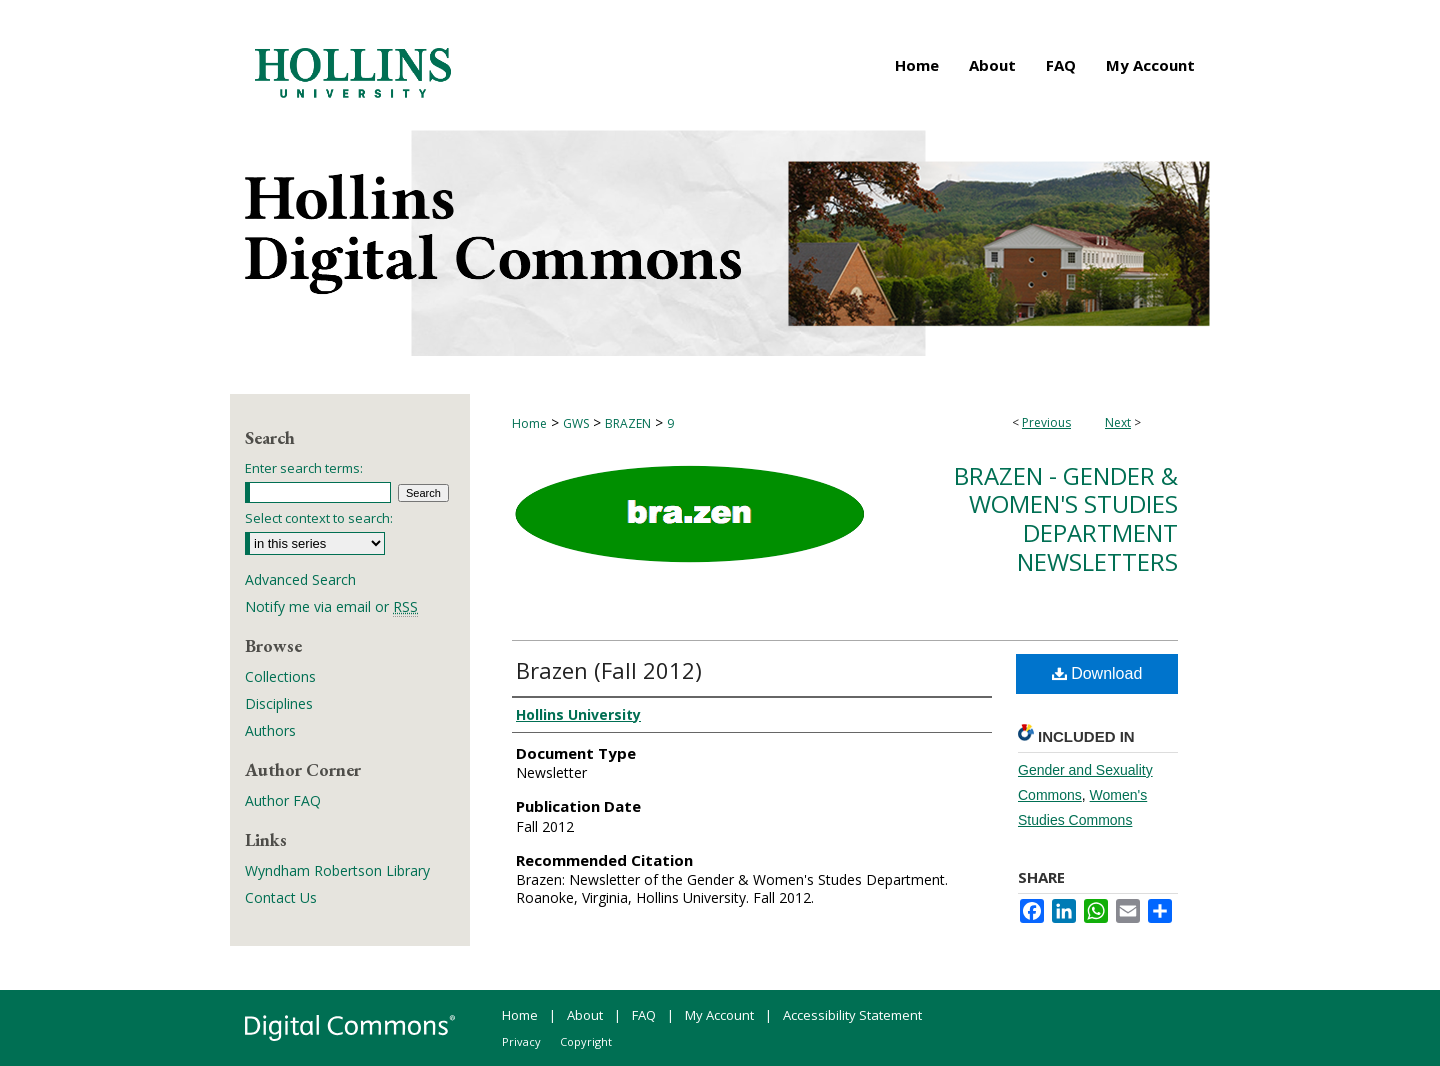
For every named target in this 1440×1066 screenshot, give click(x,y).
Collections (280, 676)
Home (529, 423)
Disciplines (279, 703)
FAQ (644, 1015)
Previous (1046, 422)
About (585, 1015)
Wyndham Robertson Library (337, 870)
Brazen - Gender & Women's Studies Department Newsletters (1066, 518)
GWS (576, 423)
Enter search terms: (304, 468)
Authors (270, 730)
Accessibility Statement (852, 1015)
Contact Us (281, 897)
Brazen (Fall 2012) (609, 670)
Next (1118, 422)
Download (1097, 673)
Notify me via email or (331, 606)
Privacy (521, 1041)
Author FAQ (283, 800)
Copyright (586, 1041)
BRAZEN (628, 423)
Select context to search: (319, 518)
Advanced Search (300, 579)
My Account (719, 1015)
